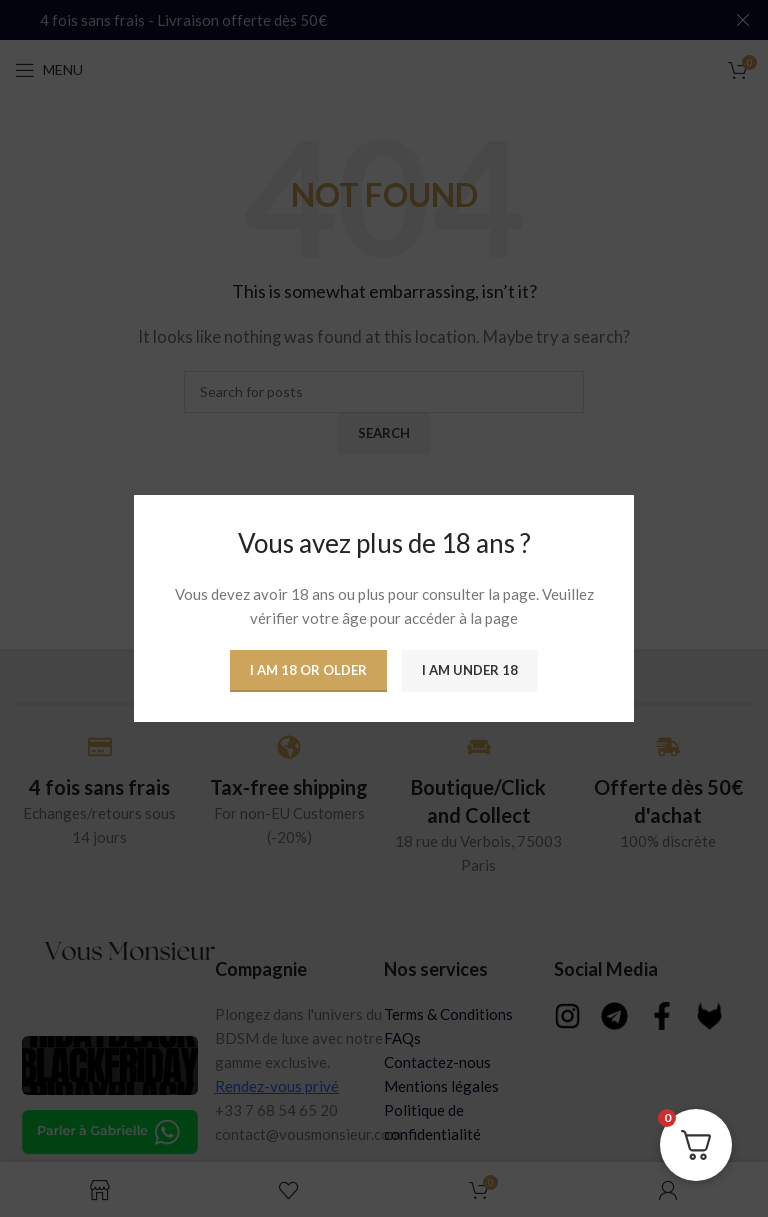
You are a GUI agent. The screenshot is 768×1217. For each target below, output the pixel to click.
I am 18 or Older (308, 670)
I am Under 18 (470, 670)
